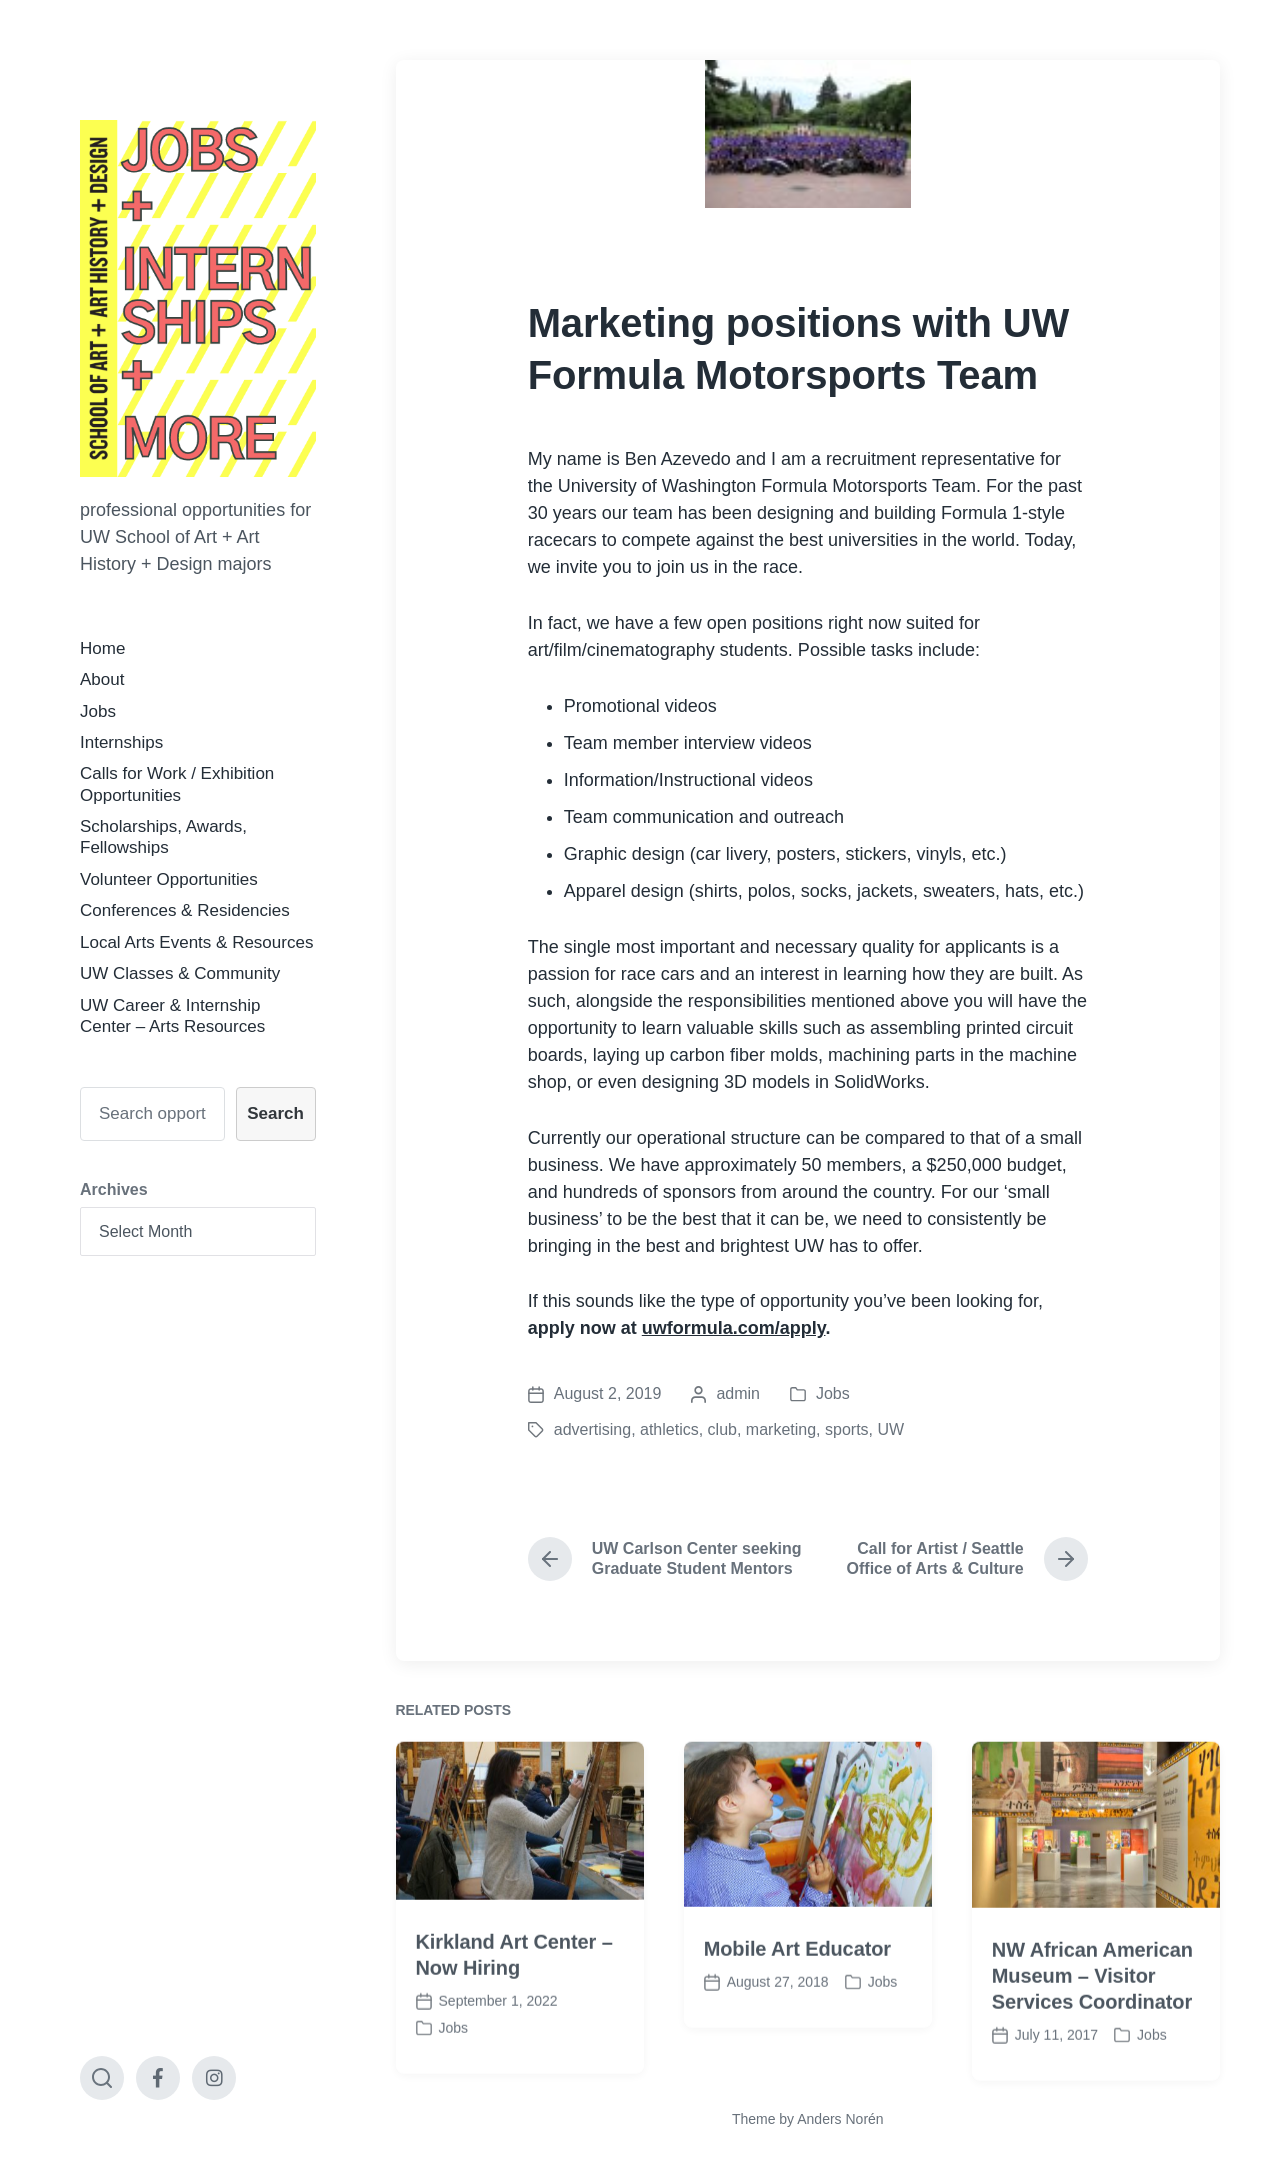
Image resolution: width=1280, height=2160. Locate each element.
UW (890, 1429)
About (102, 679)
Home (102, 648)
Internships (121, 742)
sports (847, 1429)
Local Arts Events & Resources (196, 942)
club (722, 1429)
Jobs (98, 711)
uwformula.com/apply (734, 1328)
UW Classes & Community (180, 973)
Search (275, 1113)
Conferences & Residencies (185, 910)
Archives (114, 1189)
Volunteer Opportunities (169, 879)
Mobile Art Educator (797, 1994)
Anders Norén (840, 2119)
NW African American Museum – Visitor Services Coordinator (1092, 2020)
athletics (669, 1429)
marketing (781, 1429)
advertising (592, 1429)
